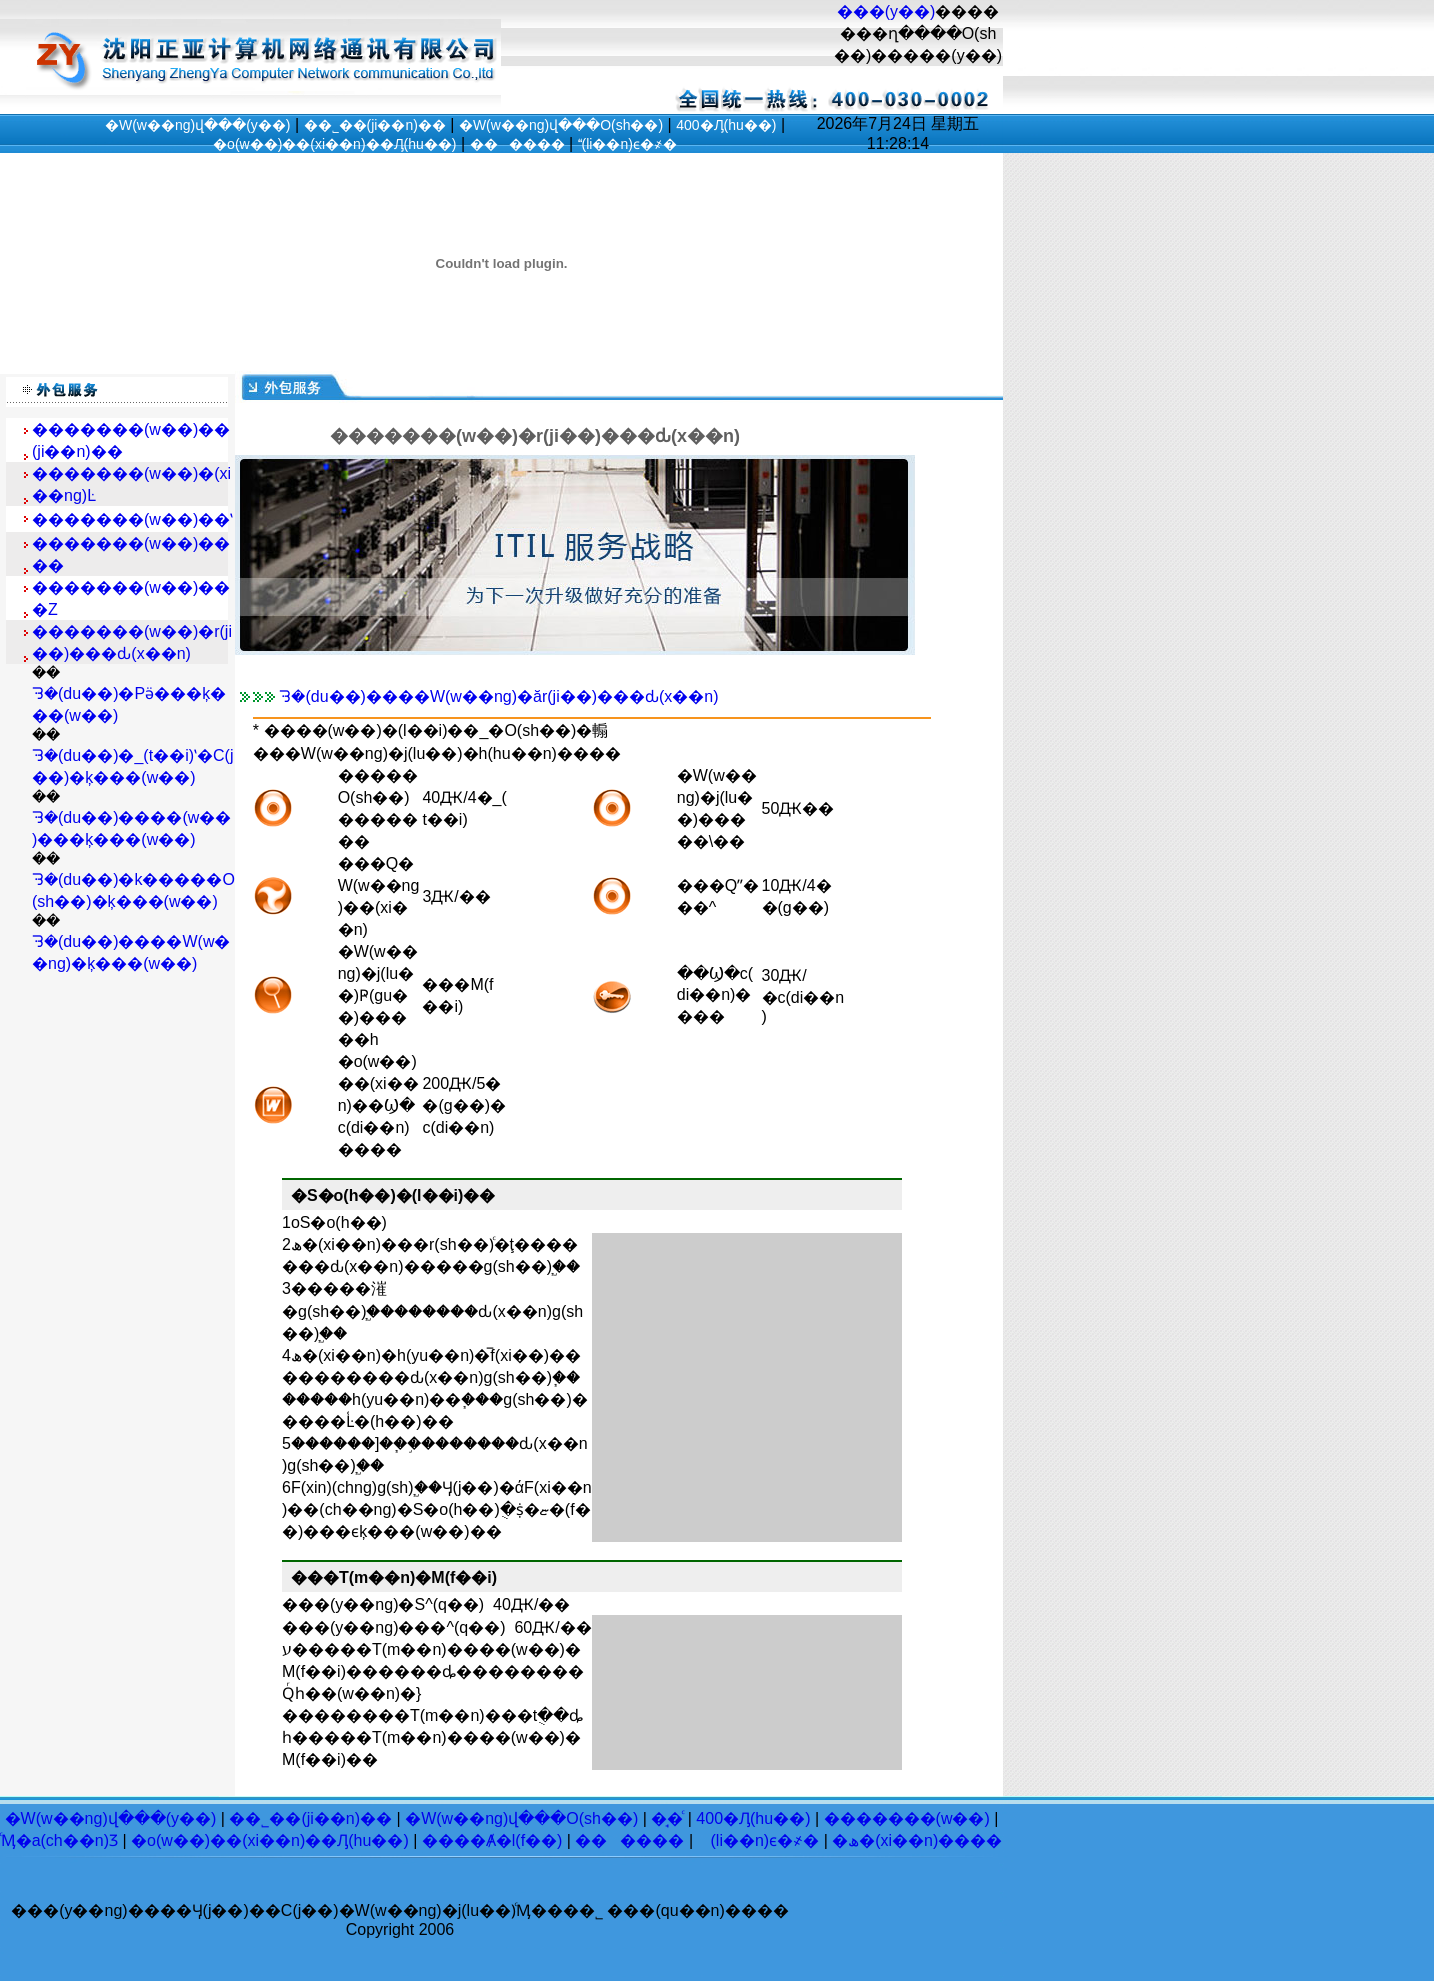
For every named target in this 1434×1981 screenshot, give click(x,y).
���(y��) (886, 11)
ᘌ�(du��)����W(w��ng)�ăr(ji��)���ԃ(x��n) (498, 696)
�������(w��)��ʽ (132, 519)
